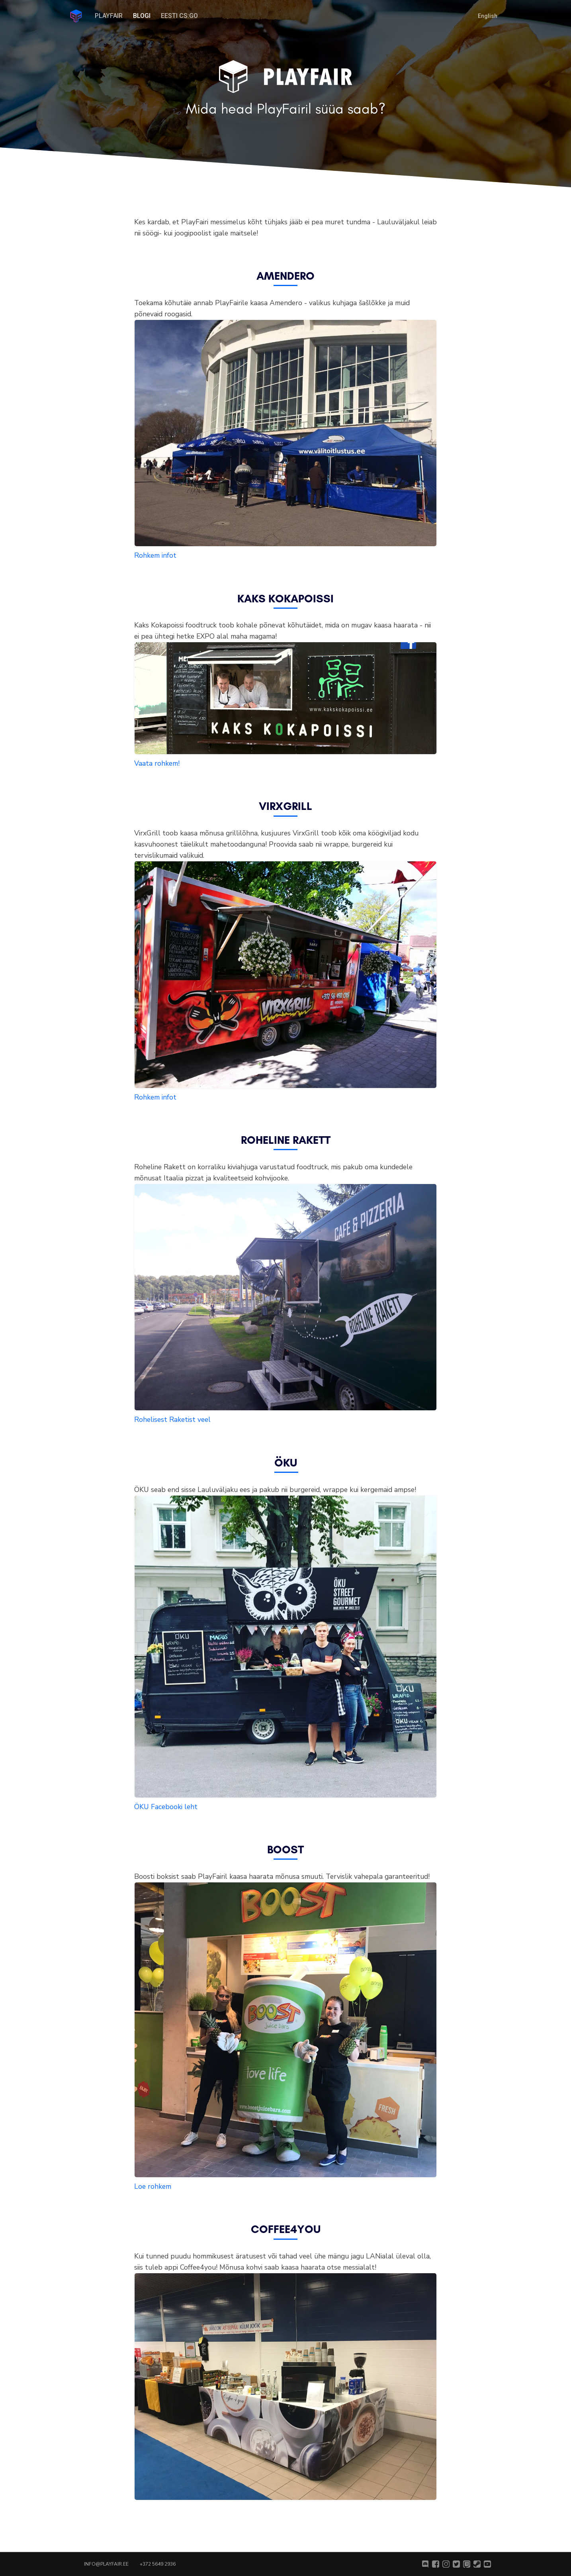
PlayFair (109, 16)
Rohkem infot (155, 555)
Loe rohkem (152, 2186)
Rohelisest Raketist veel (172, 1419)
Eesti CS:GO (179, 16)
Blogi (142, 16)
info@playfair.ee (106, 2564)
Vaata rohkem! (157, 763)
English (487, 16)
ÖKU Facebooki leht (166, 1806)
